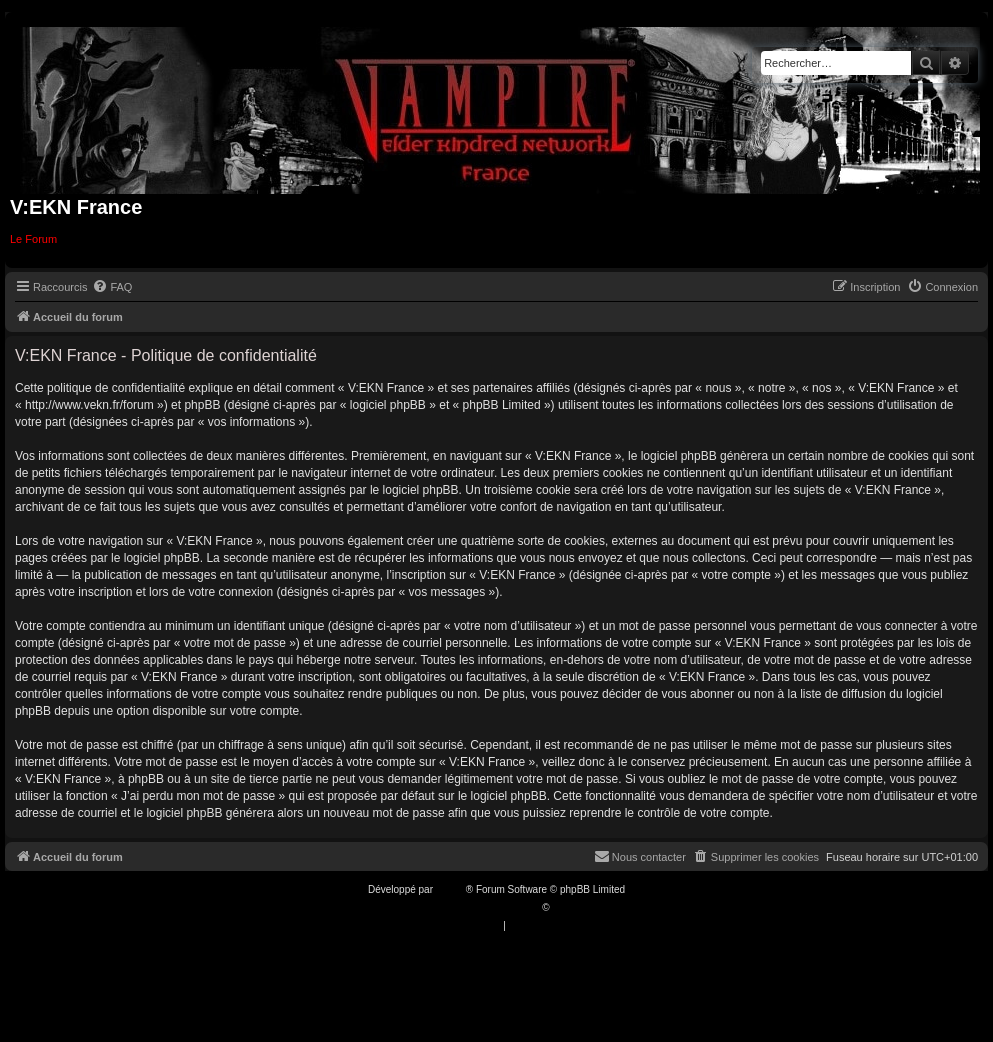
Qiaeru (567, 907)
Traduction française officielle (475, 907)
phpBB (451, 889)
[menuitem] (112, 287)
